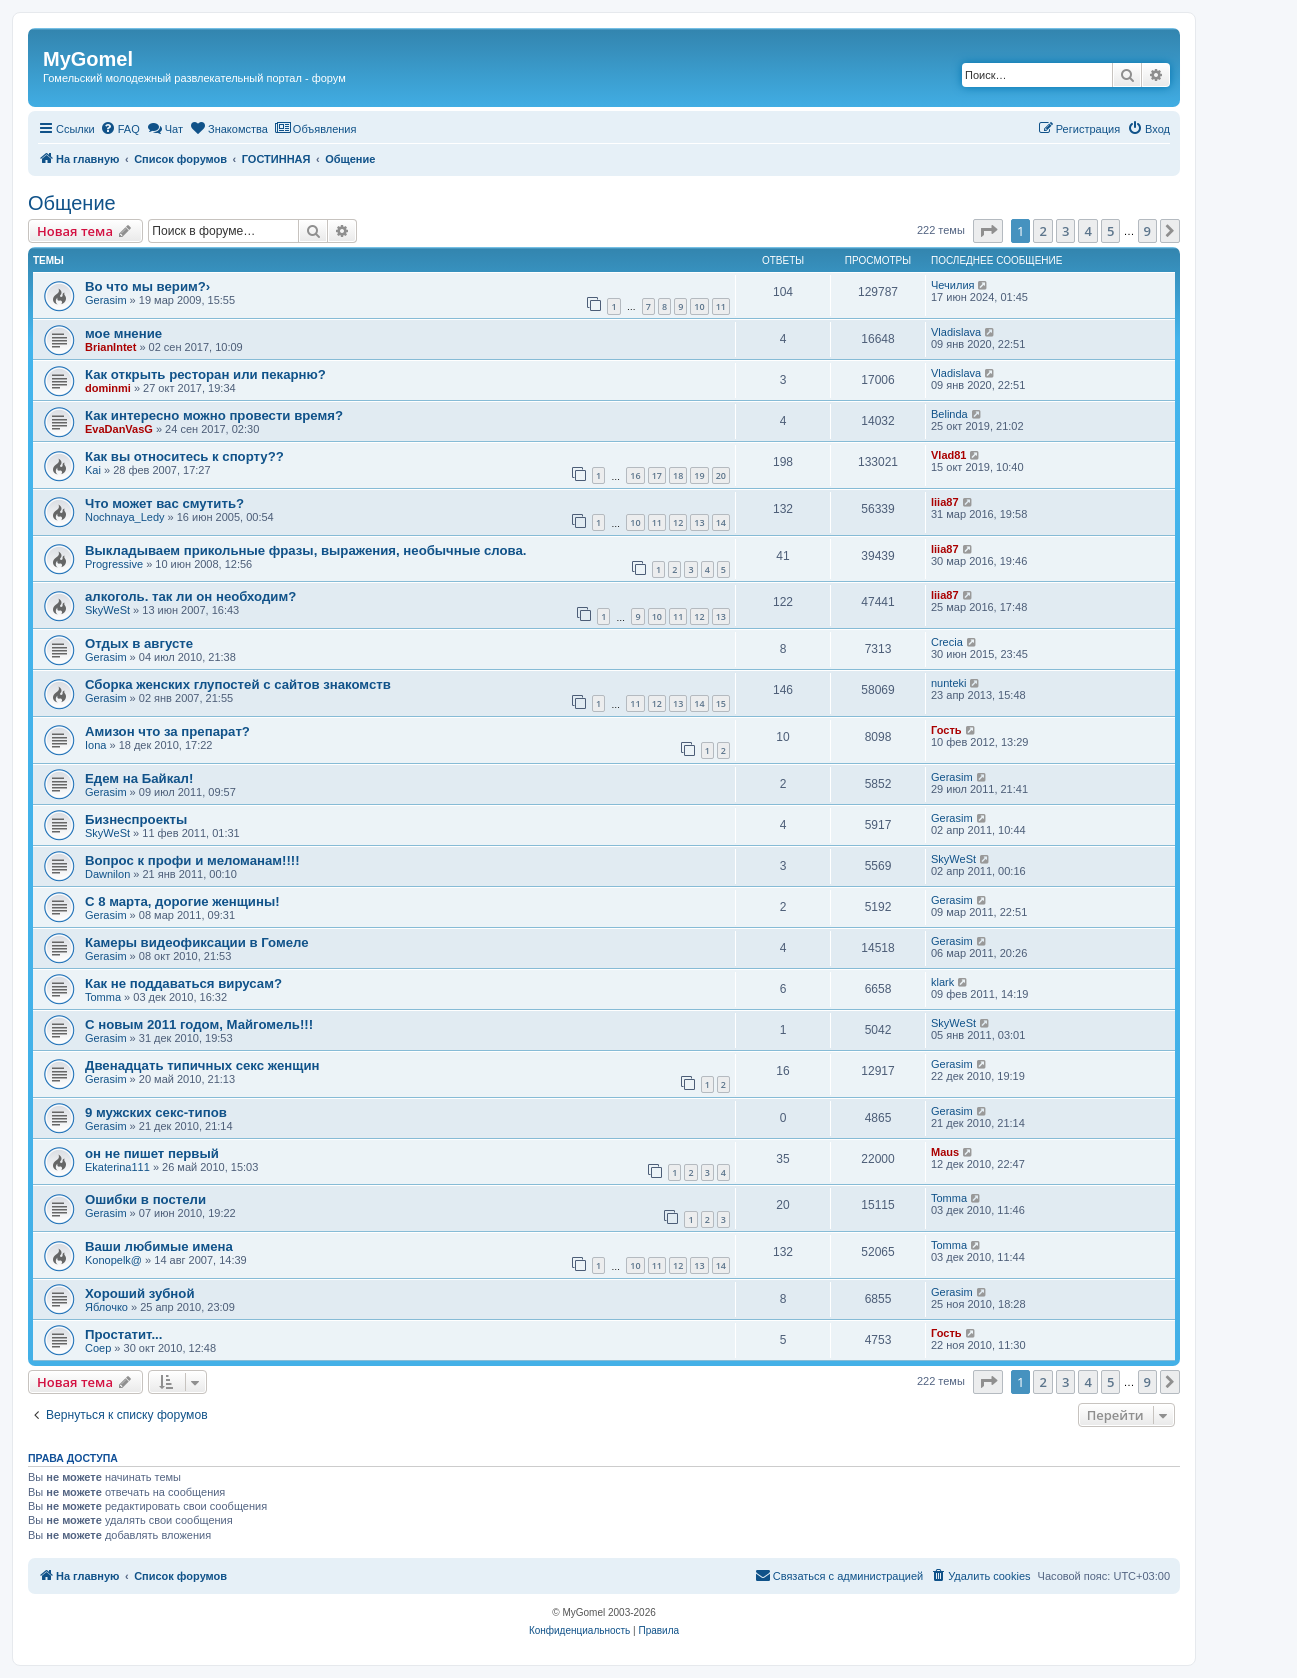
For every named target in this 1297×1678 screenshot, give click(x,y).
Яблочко (106, 1307)
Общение (72, 203)
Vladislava (956, 332)
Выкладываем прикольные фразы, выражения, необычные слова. (306, 550)
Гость (946, 730)
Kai (93, 470)
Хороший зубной (140, 1293)
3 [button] (1065, 231)
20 (721, 475)
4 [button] (1087, 231)
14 (721, 522)
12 (678, 522)
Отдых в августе (139, 643)
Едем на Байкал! (139, 778)
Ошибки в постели (145, 1199)
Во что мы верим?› (147, 286)
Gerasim (106, 300)
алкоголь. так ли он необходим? (190, 596)
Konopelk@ (113, 1260)
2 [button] (1042, 231)
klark (942, 982)
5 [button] (1110, 231)
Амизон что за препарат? (167, 731)
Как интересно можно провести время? (214, 415)
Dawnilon (107, 874)
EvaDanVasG (119, 429)
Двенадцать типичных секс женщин (202, 1065)
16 (635, 475)
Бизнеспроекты (136, 819)
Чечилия (952, 285)
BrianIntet (110, 347)
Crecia (947, 642)
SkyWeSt (107, 610)
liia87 (945, 502)
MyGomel (88, 59)
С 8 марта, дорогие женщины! (182, 901)
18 (678, 475)
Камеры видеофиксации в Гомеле (197, 942)
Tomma (103, 997)
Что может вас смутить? (164, 503)
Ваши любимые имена (159, 1246)
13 (699, 522)
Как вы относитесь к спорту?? (184, 456)
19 (699, 475)
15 (721, 703)
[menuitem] (120, 129)
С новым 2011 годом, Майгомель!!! (199, 1024)
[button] (988, 231)
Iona (95, 745)
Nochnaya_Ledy (125, 517)
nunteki (948, 683)
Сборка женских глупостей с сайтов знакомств (238, 684)
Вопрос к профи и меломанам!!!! (192, 860)
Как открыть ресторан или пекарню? (205, 374)
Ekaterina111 (117, 1167)
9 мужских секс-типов (156, 1112)
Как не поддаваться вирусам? (183, 983)
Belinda (949, 414)
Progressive (114, 564)
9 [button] (1147, 231)
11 (721, 306)
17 (657, 475)
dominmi (108, 388)
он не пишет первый (152, 1153)
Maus (945, 1152)
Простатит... (123, 1334)
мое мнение (123, 333)
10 (699, 306)
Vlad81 (948, 455)
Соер (98, 1348)
